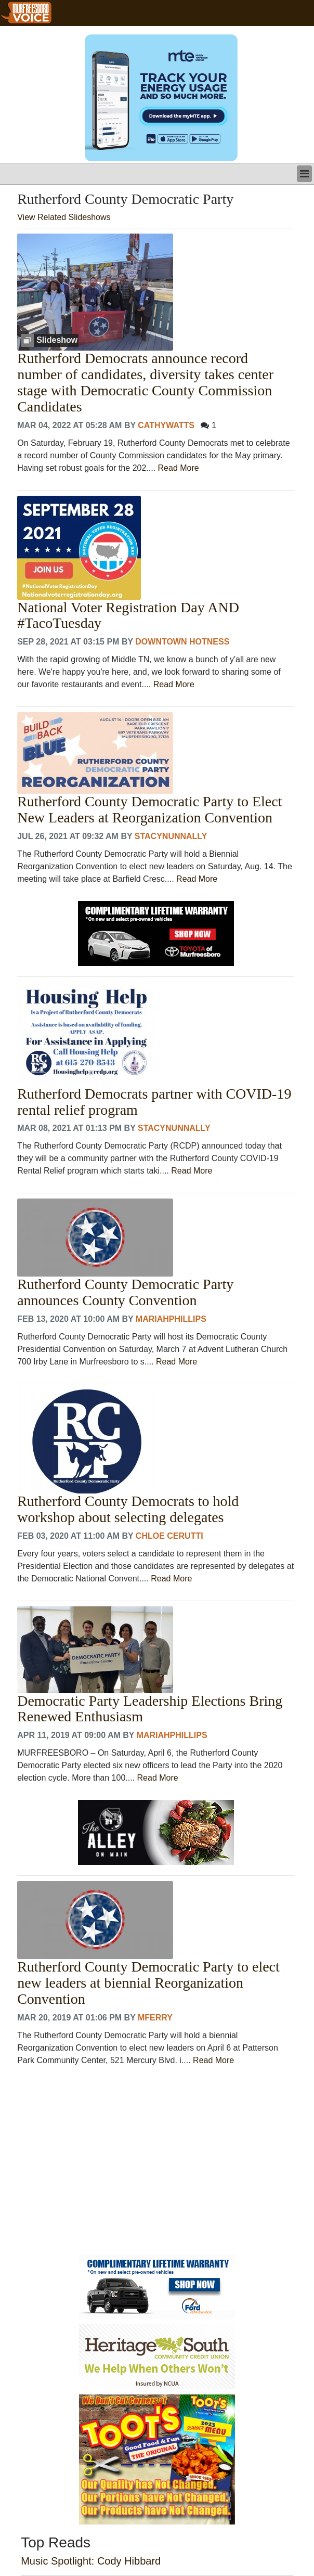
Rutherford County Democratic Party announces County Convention (125, 1292)
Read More (178, 467)
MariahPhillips (171, 1319)
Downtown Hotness (182, 641)
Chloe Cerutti (169, 1535)
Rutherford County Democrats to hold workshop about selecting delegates (128, 1509)
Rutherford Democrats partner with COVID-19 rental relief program (154, 1102)
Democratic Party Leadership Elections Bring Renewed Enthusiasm (149, 1709)
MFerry (155, 2017)
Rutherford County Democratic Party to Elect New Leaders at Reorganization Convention (149, 810)
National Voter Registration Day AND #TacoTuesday (128, 616)
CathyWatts (166, 425)
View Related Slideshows (63, 217)
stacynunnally (171, 836)
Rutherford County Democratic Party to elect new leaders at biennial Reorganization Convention (148, 1983)
